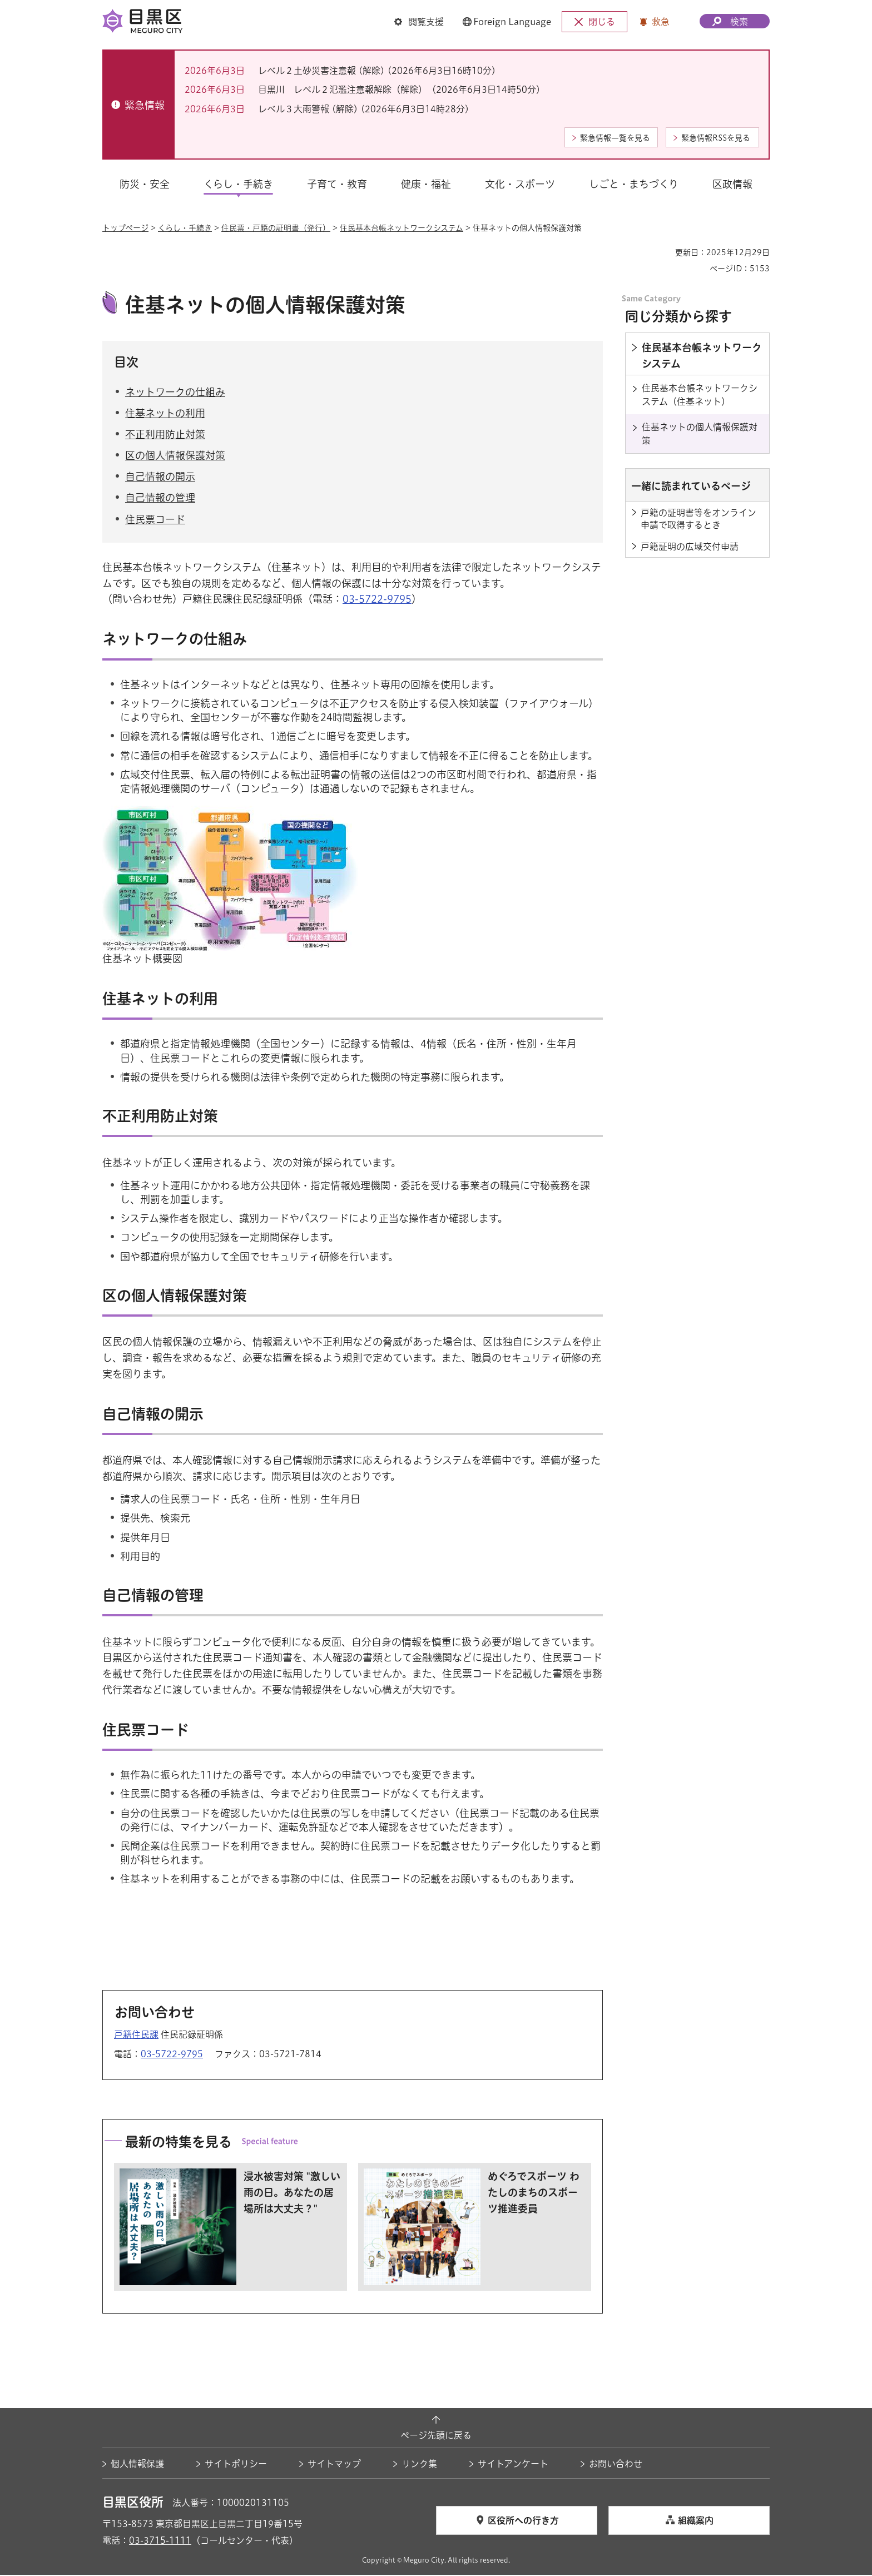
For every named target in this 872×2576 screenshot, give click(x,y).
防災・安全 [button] (145, 184)
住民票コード (155, 520)
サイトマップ (334, 2465)
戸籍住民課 (136, 2035)
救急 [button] (661, 21)
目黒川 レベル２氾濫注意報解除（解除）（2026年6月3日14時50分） (401, 89)
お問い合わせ (615, 2465)
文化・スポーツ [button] (520, 184)
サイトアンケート (513, 2465)
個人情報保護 (137, 2465)
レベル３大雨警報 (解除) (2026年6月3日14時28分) (363, 109)
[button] (419, 21)
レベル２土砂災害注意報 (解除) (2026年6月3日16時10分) (377, 70)
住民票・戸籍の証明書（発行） (275, 228)
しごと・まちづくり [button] (633, 184)
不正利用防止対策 (165, 435)
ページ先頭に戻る (436, 2437)
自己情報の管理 (160, 499)
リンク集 (419, 2465)
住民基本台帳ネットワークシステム (401, 228)
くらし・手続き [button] (238, 184)
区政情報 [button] (732, 184)
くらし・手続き (185, 228)
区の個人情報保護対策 (175, 457)
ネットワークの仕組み (175, 393)
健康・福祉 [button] (426, 184)
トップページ (125, 228)
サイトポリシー (236, 2465)
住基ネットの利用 (165, 414)
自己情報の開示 (160, 478)
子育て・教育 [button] (337, 184)
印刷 (662, 252)
